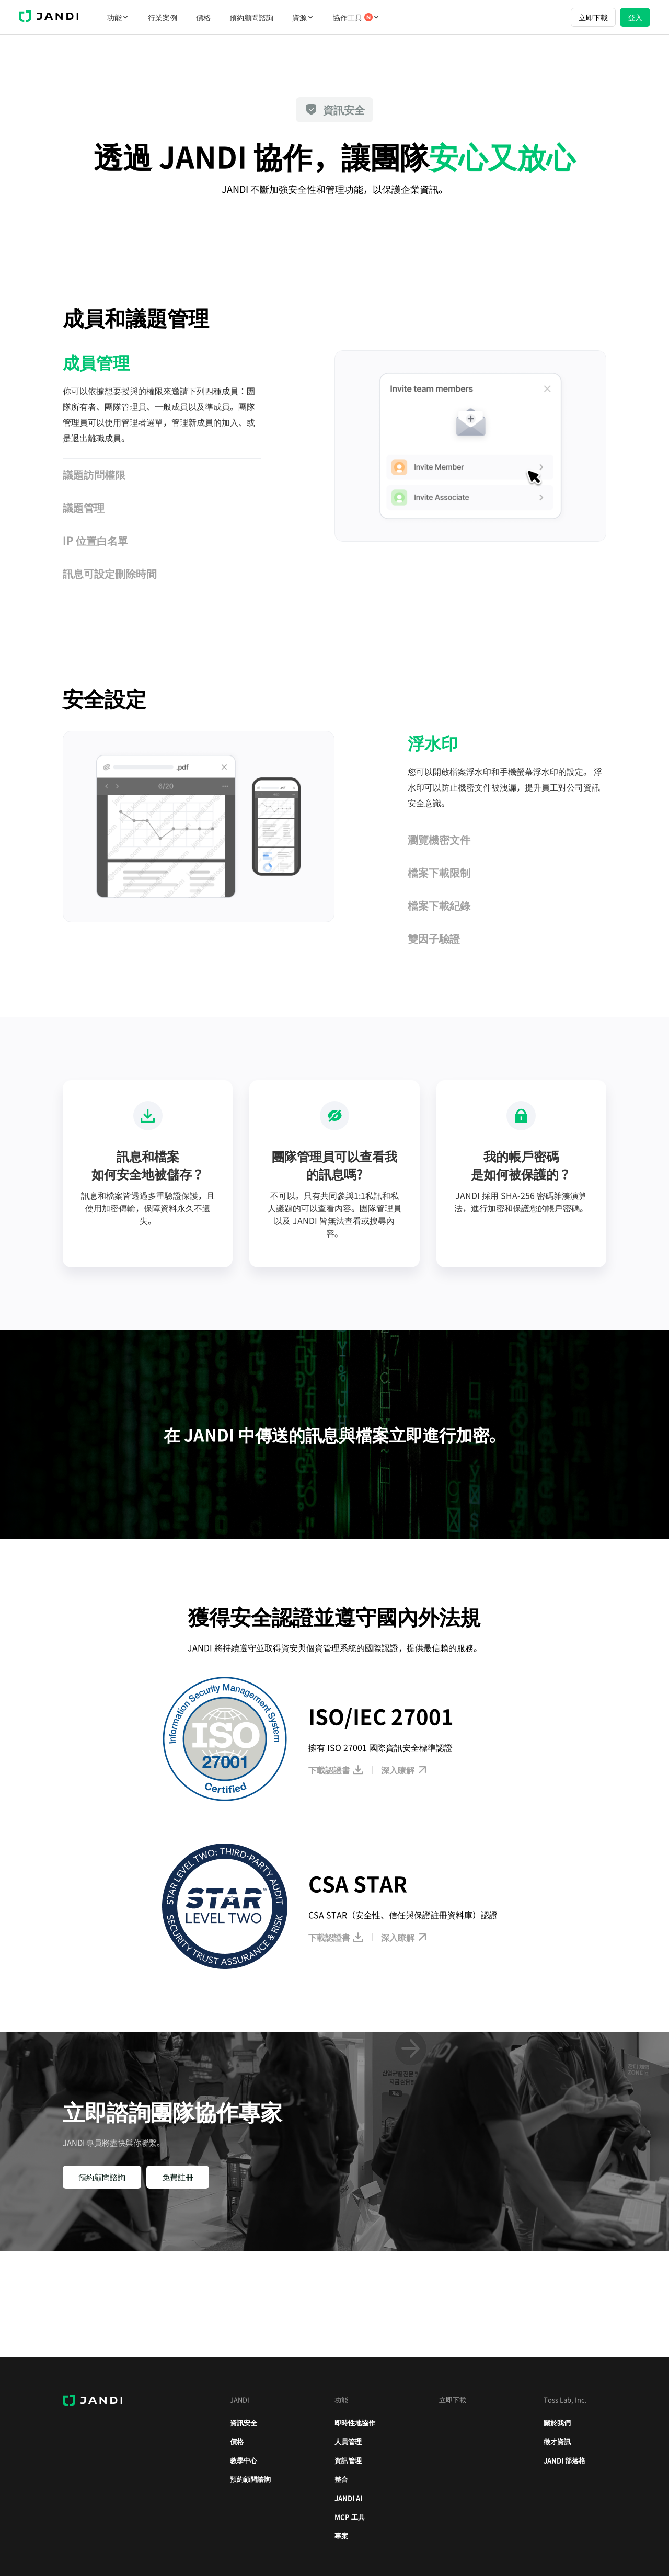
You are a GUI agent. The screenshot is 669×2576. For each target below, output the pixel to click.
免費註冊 (177, 2177)
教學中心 (243, 2460)
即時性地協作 (354, 2423)
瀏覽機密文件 (439, 839)
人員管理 (348, 2441)
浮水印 (433, 743)
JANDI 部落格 (564, 2460)
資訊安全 (243, 2423)
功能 (118, 17)
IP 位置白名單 (95, 540)
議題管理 (84, 507)
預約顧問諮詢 (251, 17)
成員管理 (96, 362)
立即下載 (593, 17)
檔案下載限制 (439, 872)
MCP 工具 (349, 2517)
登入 (635, 17)
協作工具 (356, 17)
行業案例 (162, 17)
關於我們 (557, 2423)
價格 (203, 17)
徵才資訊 (557, 2441)
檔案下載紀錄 (439, 905)
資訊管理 (348, 2460)
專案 (341, 2535)
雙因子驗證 (434, 938)
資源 (303, 17)
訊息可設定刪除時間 (110, 573)
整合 (341, 2479)
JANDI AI (348, 2498)
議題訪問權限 (94, 474)
